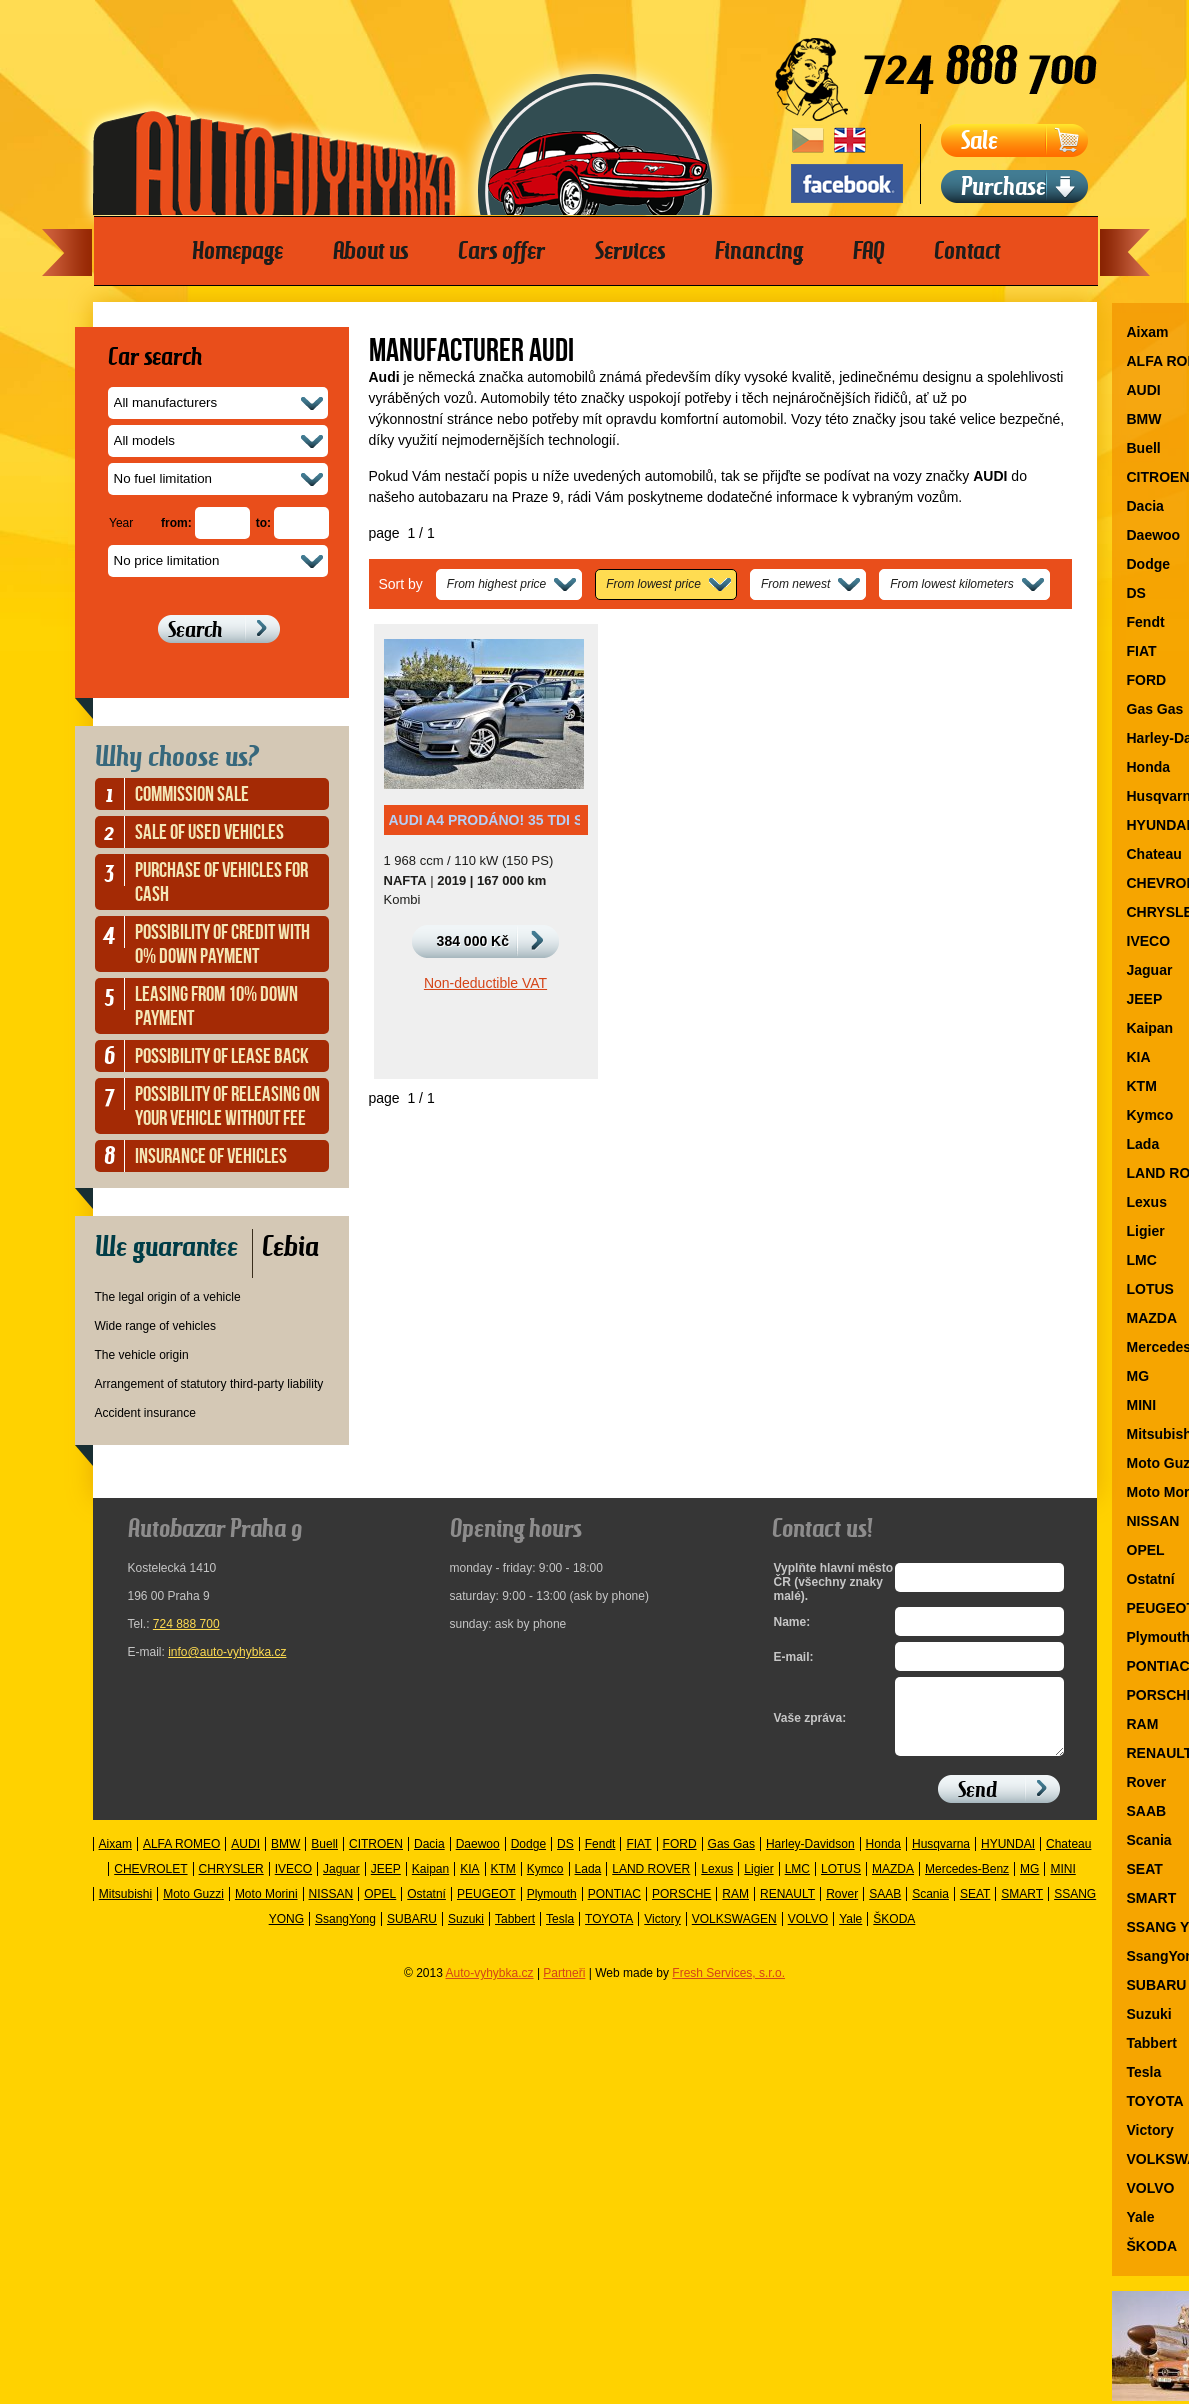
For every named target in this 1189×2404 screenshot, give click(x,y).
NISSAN (331, 1909)
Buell (324, 1859)
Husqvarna (941, 1859)
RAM (735, 1909)
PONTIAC (614, 1909)
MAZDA (893, 1884)
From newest (795, 584)
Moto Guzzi (193, 1909)
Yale (850, 1934)
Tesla (560, 1934)
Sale (979, 140)
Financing (759, 251)
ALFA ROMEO (181, 1859)
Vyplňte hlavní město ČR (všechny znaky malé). (829, 1582)
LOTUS (841, 1884)
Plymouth (552, 1909)
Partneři (564, 1988)
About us (370, 251)
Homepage (237, 251)
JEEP (386, 1884)
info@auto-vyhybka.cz (227, 1652)
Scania (930, 1909)
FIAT (638, 1859)
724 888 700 (186, 1624)
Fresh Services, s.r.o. (728, 1988)
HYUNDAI (1008, 1859)
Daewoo (478, 1859)
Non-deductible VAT (485, 983)
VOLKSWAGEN (734, 1934)
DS (565, 1859)
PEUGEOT (486, 1909)
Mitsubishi (125, 1909)
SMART (1022, 1909)
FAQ (868, 251)
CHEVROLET (150, 1884)
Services (630, 251)
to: (263, 523)
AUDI (245, 1859)
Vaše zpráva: (810, 1726)
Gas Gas (731, 1859)
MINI (1062, 1884)
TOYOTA (609, 1934)
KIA (469, 1884)
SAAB (885, 1909)
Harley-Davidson (810, 1859)
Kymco (545, 1884)
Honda (883, 1859)
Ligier (758, 1884)
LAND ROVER (651, 1884)
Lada (588, 1884)
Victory (662, 1934)
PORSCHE (681, 1909)
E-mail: (794, 1657)
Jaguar (341, 1884)
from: (176, 523)
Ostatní (426, 1909)
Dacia (429, 1859)
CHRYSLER (231, 1884)
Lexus (717, 1884)
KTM (503, 1884)
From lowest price (653, 584)
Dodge (528, 1859)
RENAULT (787, 1909)
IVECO (293, 1884)
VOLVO (808, 1934)
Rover (842, 1909)
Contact (967, 251)
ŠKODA (894, 1934)
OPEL (380, 1909)
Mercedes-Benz (967, 1884)
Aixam (115, 1859)
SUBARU (412, 1934)
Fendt (600, 1859)
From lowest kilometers (951, 584)
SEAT (975, 1909)
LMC (797, 1884)
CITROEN (376, 1859)
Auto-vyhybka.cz (490, 1988)
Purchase (1003, 186)
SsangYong (345, 1934)
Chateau (1068, 1859)
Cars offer (501, 251)
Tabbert (515, 1934)
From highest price (496, 584)
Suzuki (466, 1934)
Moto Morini (266, 1909)
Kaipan (430, 1884)
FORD (680, 1859)
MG (1029, 1884)
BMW (285, 1859)
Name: (792, 1622)
